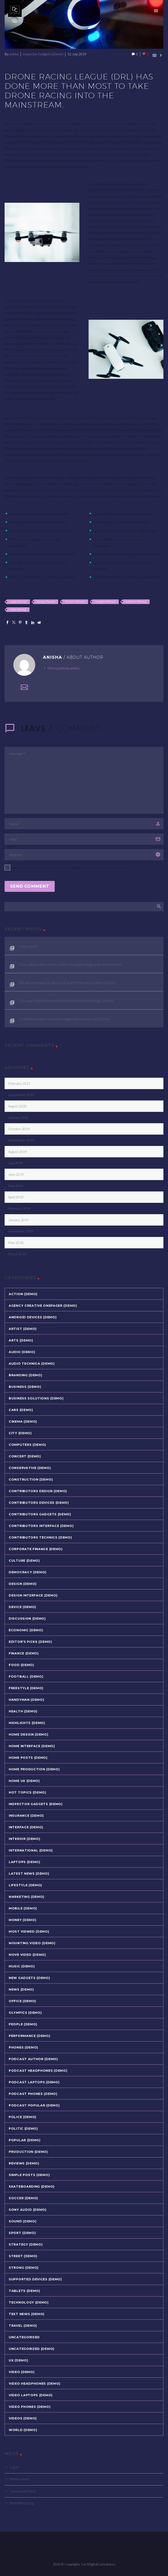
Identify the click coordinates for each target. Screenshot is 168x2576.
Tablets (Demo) (24, 2291)
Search (158, 906)
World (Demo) (23, 2430)
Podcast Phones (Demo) (33, 2094)
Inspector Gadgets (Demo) (43, 54)
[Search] (84, 906)
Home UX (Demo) (24, 1781)
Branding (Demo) (25, 1375)
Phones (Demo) (23, 2047)
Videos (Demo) (23, 2418)
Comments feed (22, 2491)
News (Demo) (21, 1989)
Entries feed (19, 2479)
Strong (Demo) (23, 2268)
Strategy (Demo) (26, 2244)
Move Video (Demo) (27, 1955)
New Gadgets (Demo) (29, 1978)
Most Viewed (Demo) (29, 1931)
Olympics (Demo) (25, 2013)
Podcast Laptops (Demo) (34, 2082)
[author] (84, 823)
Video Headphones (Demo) (34, 2384)
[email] (84, 839)
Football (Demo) (26, 1676)
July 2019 (15, 1163)
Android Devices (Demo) (32, 1317)
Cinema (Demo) (23, 1421)
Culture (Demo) (24, 1561)
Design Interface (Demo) (33, 1595)
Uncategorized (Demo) (31, 2349)
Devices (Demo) (75, 601)
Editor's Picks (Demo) (30, 1642)
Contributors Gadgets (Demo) (40, 1514)
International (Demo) (31, 1850)
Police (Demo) (22, 2117)
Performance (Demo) (29, 2036)
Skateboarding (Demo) (31, 2186)
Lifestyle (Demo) (25, 1885)
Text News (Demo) (26, 2314)
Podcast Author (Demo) (33, 2059)
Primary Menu (156, 10)
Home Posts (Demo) (28, 1758)
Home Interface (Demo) (32, 1746)
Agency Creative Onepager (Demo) (43, 1306)
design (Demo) (46, 601)
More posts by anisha (63, 668)
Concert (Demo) (25, 1456)
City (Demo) (20, 1433)
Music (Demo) (22, 1966)
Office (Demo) (22, 2001)
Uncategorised (24, 2337)
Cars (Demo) (21, 1410)
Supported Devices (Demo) (35, 2279)
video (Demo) (18, 609)
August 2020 (17, 1106)
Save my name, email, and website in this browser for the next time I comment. (70, 867)
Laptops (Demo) (24, 1862)
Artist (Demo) (23, 1329)
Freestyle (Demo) (26, 1688)
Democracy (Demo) (27, 1572)
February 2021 (19, 1083)
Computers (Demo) (27, 1445)
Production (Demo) (28, 2152)
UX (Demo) (18, 2360)
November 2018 (20, 1231)
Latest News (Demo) (29, 1874)
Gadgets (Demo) (105, 601)
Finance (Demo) (24, 1653)
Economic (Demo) (26, 1630)
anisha (14, 54)
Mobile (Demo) (23, 1908)
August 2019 (17, 1151)
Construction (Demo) (31, 1479)
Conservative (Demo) (30, 1468)
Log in (14, 2467)
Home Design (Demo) (28, 1734)
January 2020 (18, 1117)
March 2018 (17, 1254)
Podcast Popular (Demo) (34, 2105)
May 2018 (15, 1242)
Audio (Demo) (22, 1352)
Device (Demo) (22, 1607)
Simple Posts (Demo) (29, 2175)
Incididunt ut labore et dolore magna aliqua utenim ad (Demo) (64, 1019)
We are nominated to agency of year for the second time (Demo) (67, 982)
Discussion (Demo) (27, 1619)
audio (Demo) (18, 601)
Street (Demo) (23, 2256)
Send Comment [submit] (29, 886)
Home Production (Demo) (34, 1769)
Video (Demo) (21, 2372)
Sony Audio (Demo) (27, 2210)
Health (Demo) (23, 1711)
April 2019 (15, 1197)
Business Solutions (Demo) (36, 1398)
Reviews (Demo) (24, 2163)
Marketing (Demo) (26, 1897)
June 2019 (16, 1174)
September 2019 (21, 1140)
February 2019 (19, 1208)
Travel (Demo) (23, 2326)
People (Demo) (23, 2024)
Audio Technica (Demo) (32, 1364)
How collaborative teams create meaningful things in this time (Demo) (70, 964)
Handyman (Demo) (26, 1700)
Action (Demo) (23, 1294)
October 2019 (19, 1129)
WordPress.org (21, 2503)
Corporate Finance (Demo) (36, 1549)
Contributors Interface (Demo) (41, 1526)
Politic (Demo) (23, 2129)
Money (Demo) (22, 1920)
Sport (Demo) (22, 2233)
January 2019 (18, 1220)
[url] (84, 854)
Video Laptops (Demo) (30, 2395)
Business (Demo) (25, 1387)
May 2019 (15, 1186)
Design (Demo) (23, 1584)
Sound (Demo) (22, 2221)
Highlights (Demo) (27, 1723)
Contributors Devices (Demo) (39, 1503)
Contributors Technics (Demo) (40, 1537)
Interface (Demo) (136, 601)
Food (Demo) (21, 1665)
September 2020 (21, 1095)
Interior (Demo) (24, 1839)
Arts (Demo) (21, 1340)
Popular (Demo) (24, 2140)
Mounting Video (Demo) (32, 1943)
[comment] (84, 780)
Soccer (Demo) (23, 2198)
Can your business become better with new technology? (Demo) (66, 1001)
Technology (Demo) (29, 2302)
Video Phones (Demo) (29, 2407)
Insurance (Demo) (26, 1816)
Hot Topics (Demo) (27, 1792)
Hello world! (28, 946)
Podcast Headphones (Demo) (38, 2071)
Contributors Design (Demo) (38, 1491)
